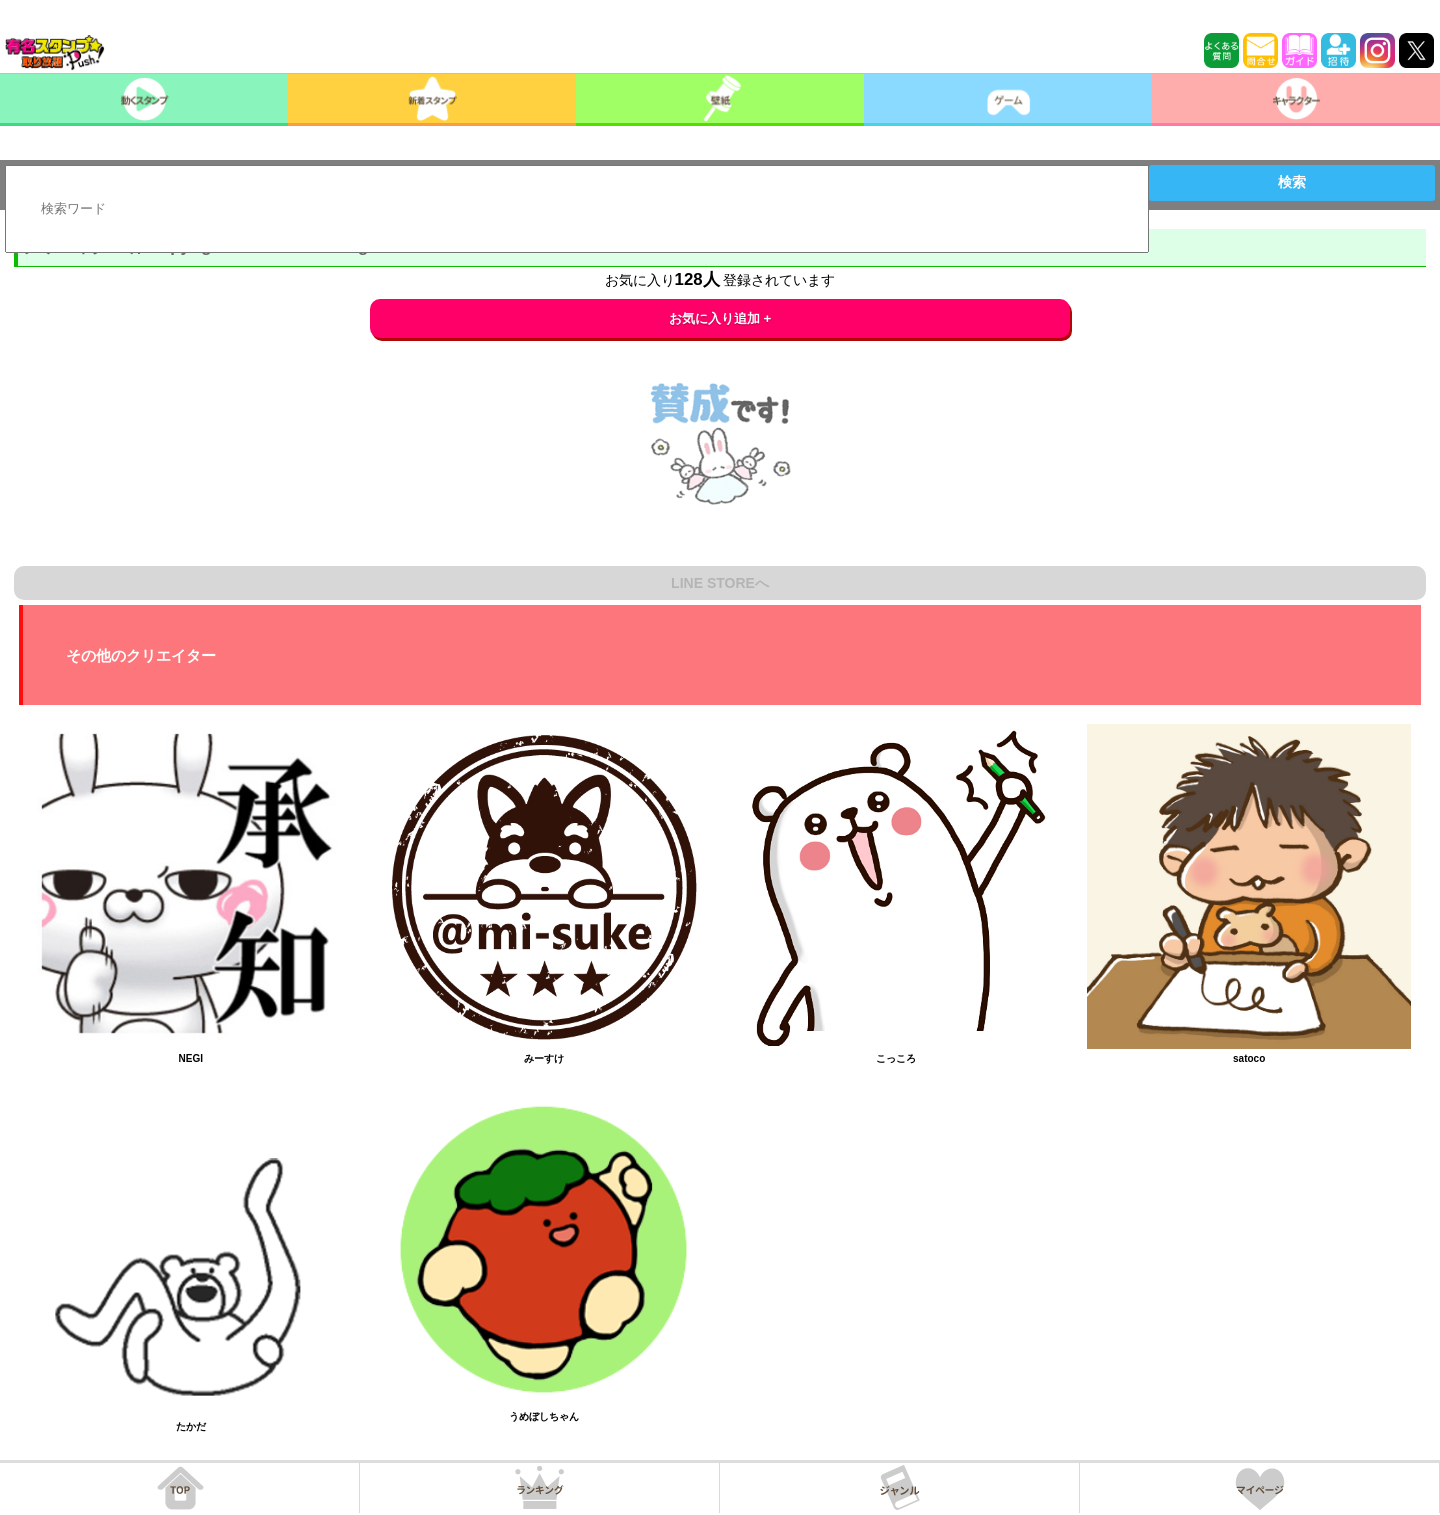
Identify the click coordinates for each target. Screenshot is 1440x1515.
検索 (1292, 182)
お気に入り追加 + (720, 318)
